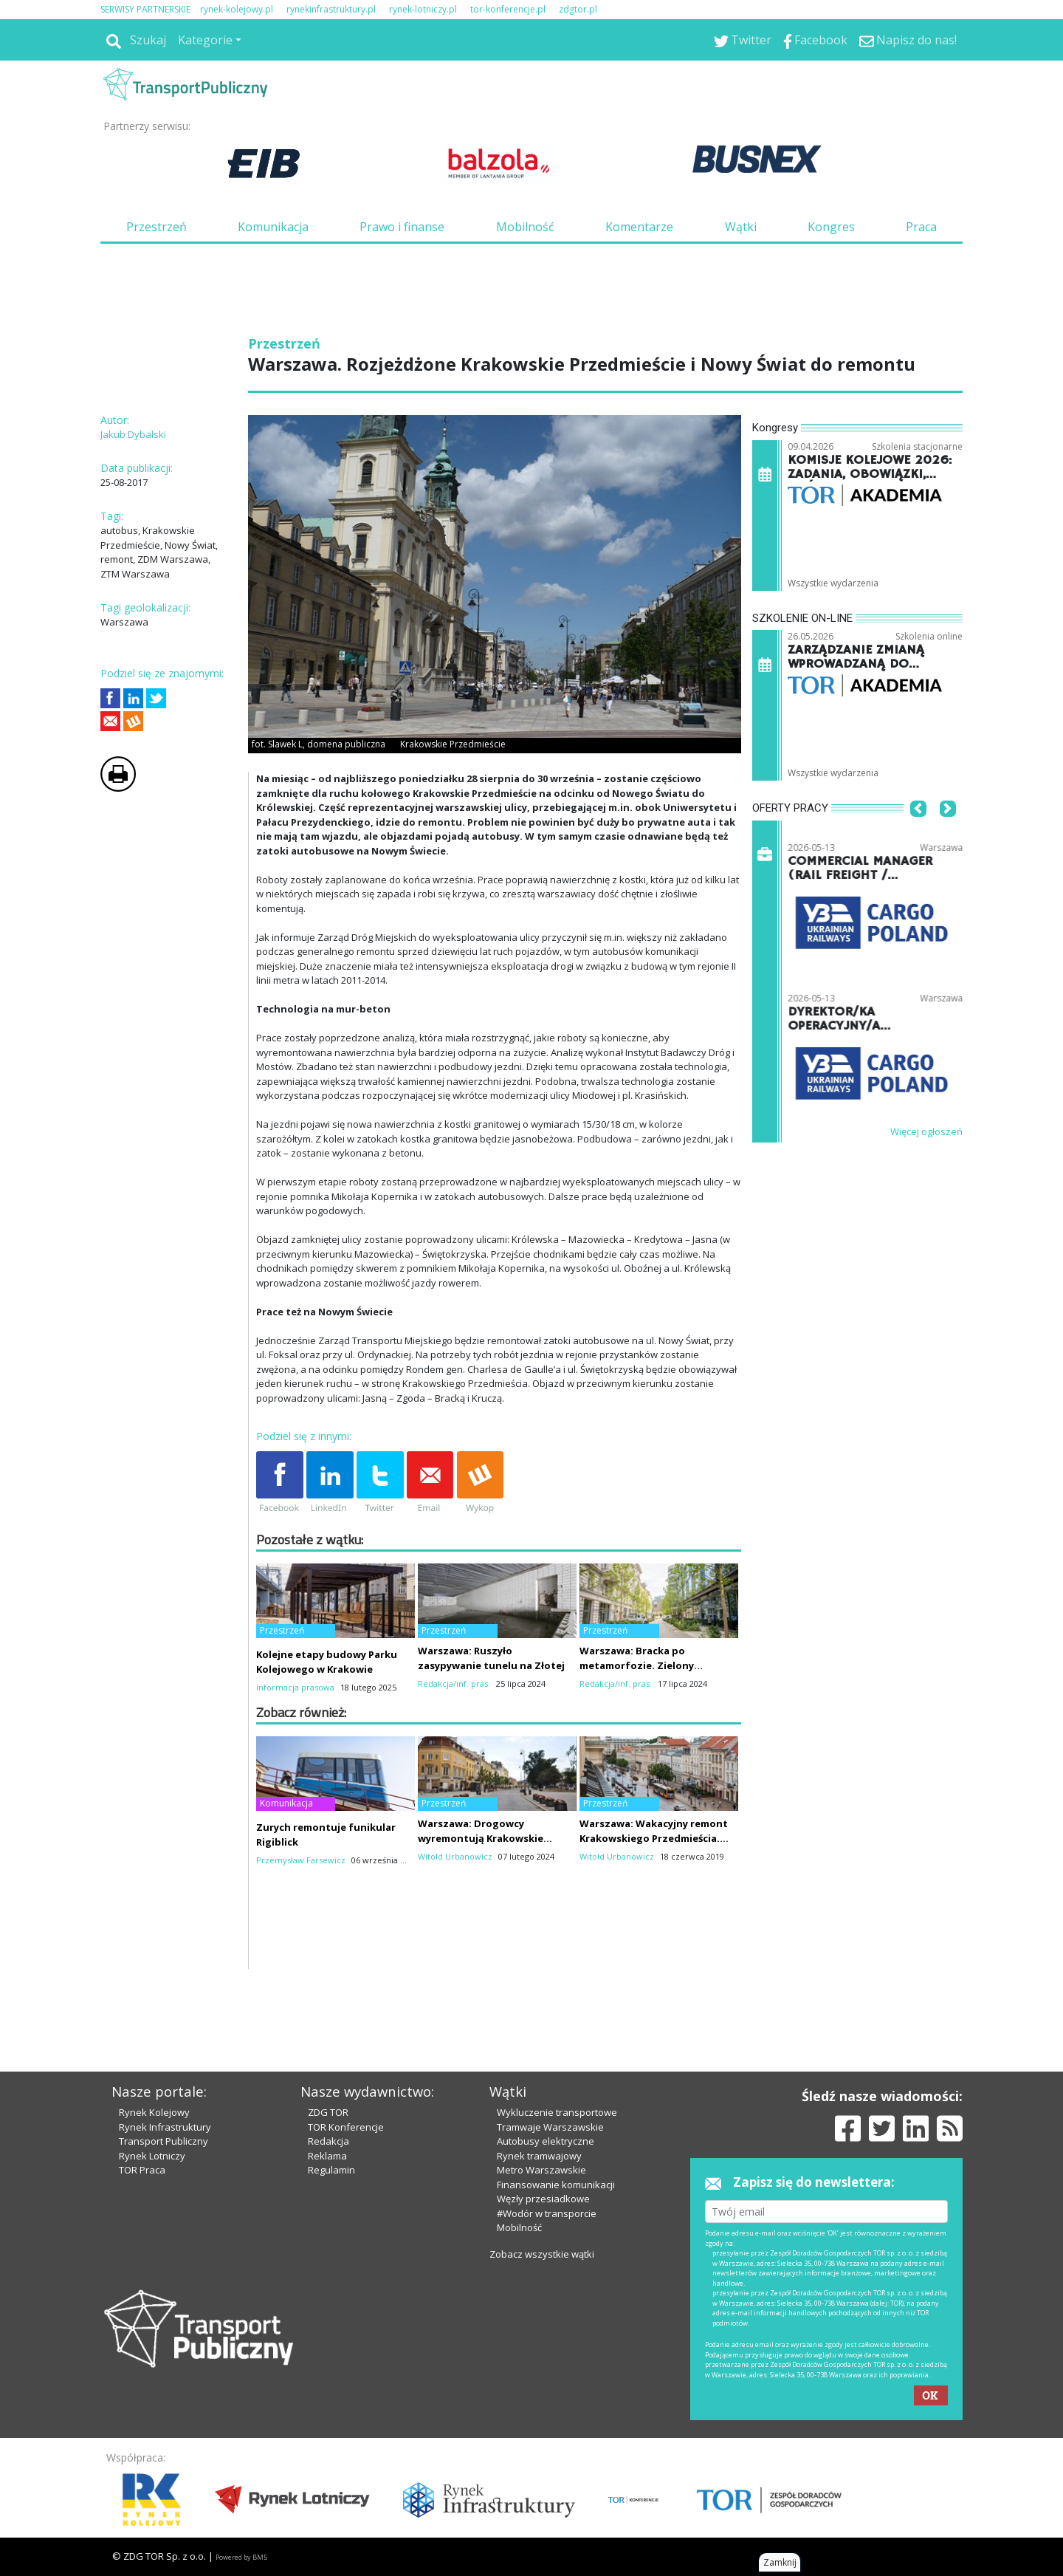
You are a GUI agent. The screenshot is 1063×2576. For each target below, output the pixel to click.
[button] (918, 831)
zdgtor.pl (578, 9)
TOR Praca (142, 2169)
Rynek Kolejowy (154, 2112)
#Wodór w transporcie (546, 2213)
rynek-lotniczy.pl (423, 9)
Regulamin (331, 2169)
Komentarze (639, 227)
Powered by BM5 (241, 2557)
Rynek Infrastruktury (165, 2127)
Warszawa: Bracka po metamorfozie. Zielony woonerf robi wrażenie (636, 1665)
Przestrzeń (156, 227)
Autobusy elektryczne (545, 2141)
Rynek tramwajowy (539, 2155)
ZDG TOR (328, 2112)
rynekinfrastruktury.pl (331, 9)
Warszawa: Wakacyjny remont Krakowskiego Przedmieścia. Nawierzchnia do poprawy (653, 1838)
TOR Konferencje (346, 2127)
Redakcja (328, 2141)
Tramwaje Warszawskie (550, 2127)
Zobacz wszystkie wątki (541, 2254)
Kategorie (205, 40)
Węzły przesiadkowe (543, 2198)
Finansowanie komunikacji (556, 2184)
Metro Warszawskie (541, 2169)
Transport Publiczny (163, 2141)
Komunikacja (273, 227)
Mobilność (525, 227)
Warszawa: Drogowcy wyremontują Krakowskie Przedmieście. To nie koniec (486, 1838)
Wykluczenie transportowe (557, 2112)
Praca (921, 227)
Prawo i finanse (402, 227)
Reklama (327, 2155)
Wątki (741, 227)
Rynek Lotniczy (152, 2155)
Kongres (831, 227)
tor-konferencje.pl (508, 9)
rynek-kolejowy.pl (236, 9)
